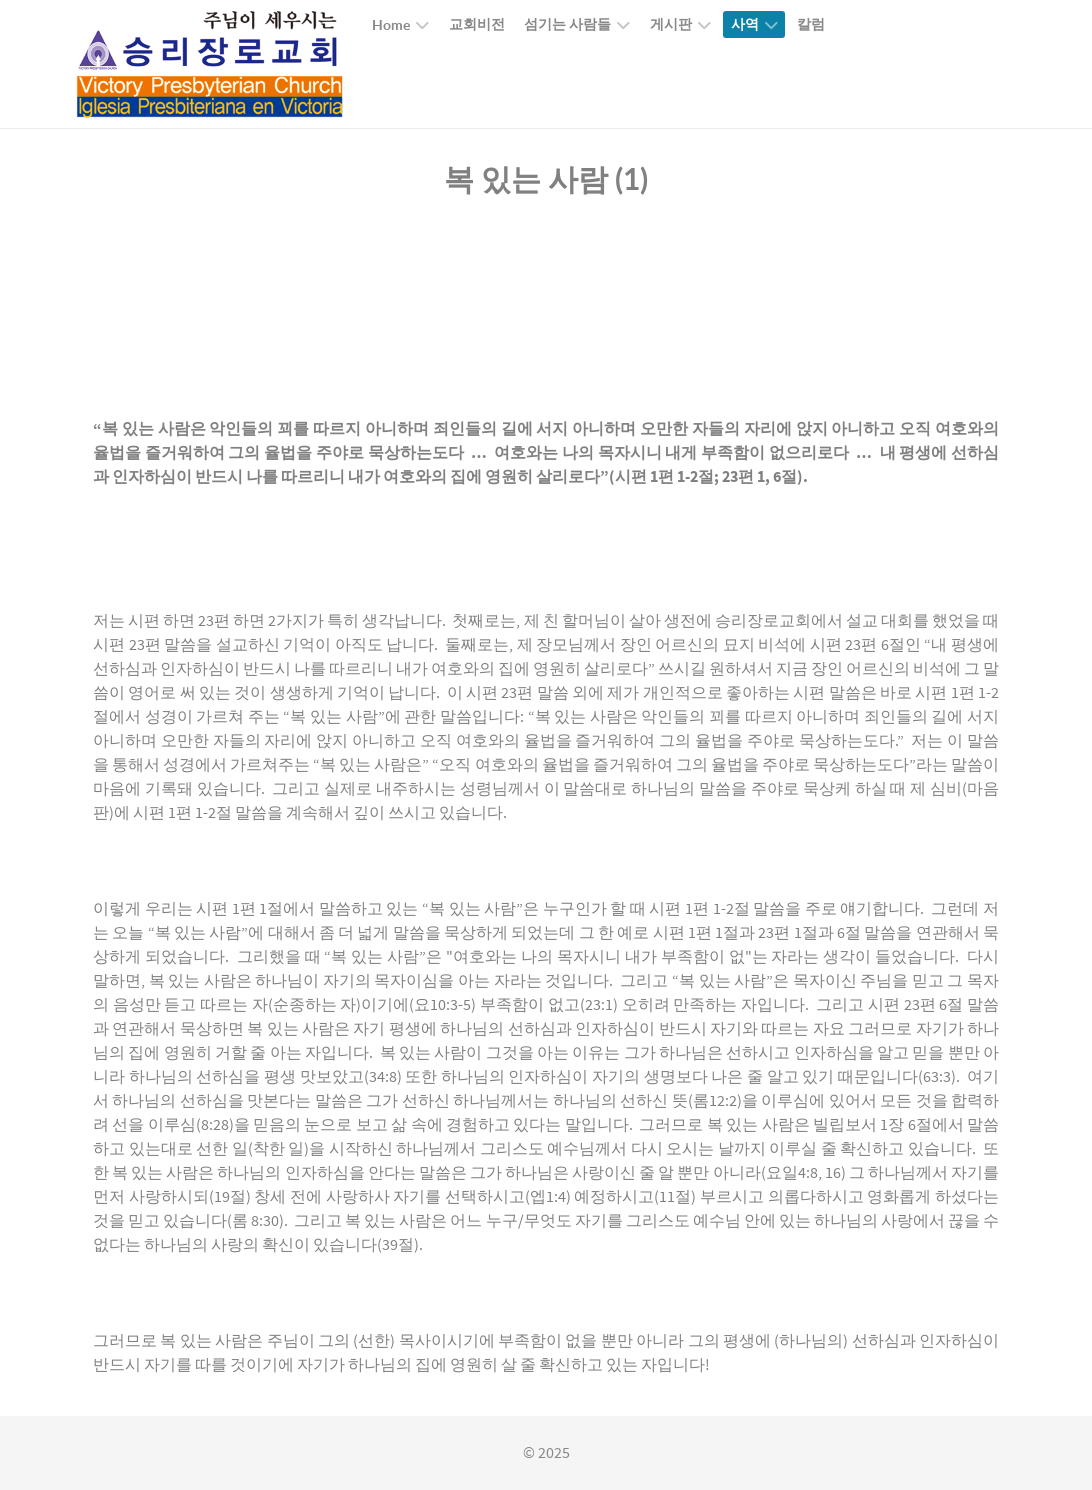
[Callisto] (210, 63)
